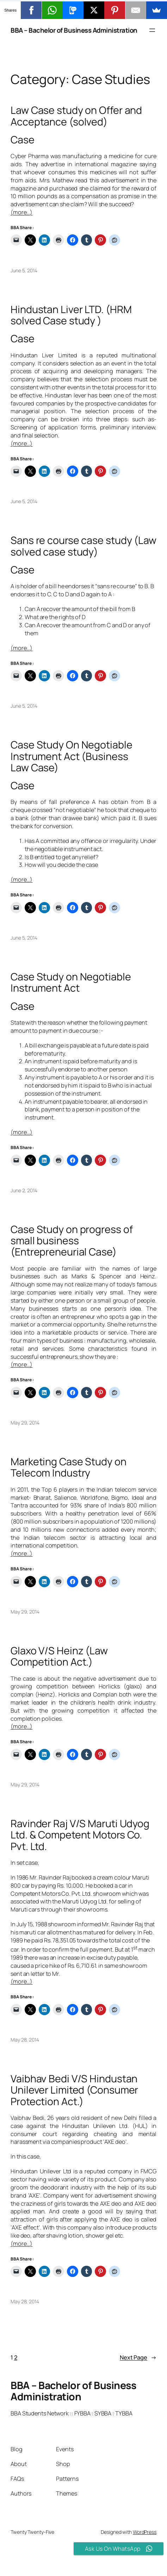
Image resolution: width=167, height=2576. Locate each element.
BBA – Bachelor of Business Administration (74, 30)
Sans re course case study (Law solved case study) (83, 546)
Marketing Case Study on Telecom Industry (68, 1467)
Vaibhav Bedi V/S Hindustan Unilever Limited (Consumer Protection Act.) (74, 2090)
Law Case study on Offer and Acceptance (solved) (76, 116)
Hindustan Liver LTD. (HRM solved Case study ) (71, 315)
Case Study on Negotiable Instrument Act (71, 982)
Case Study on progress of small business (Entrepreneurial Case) (72, 1241)
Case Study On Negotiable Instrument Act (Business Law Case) (71, 756)
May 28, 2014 (25, 2039)
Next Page (138, 2358)
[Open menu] (152, 30)
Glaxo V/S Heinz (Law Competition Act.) (59, 1656)
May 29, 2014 (25, 1422)
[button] (83, 9)
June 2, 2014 (24, 1190)
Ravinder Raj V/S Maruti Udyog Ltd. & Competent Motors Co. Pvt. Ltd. (80, 1835)
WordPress (144, 2532)
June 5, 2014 (24, 270)
